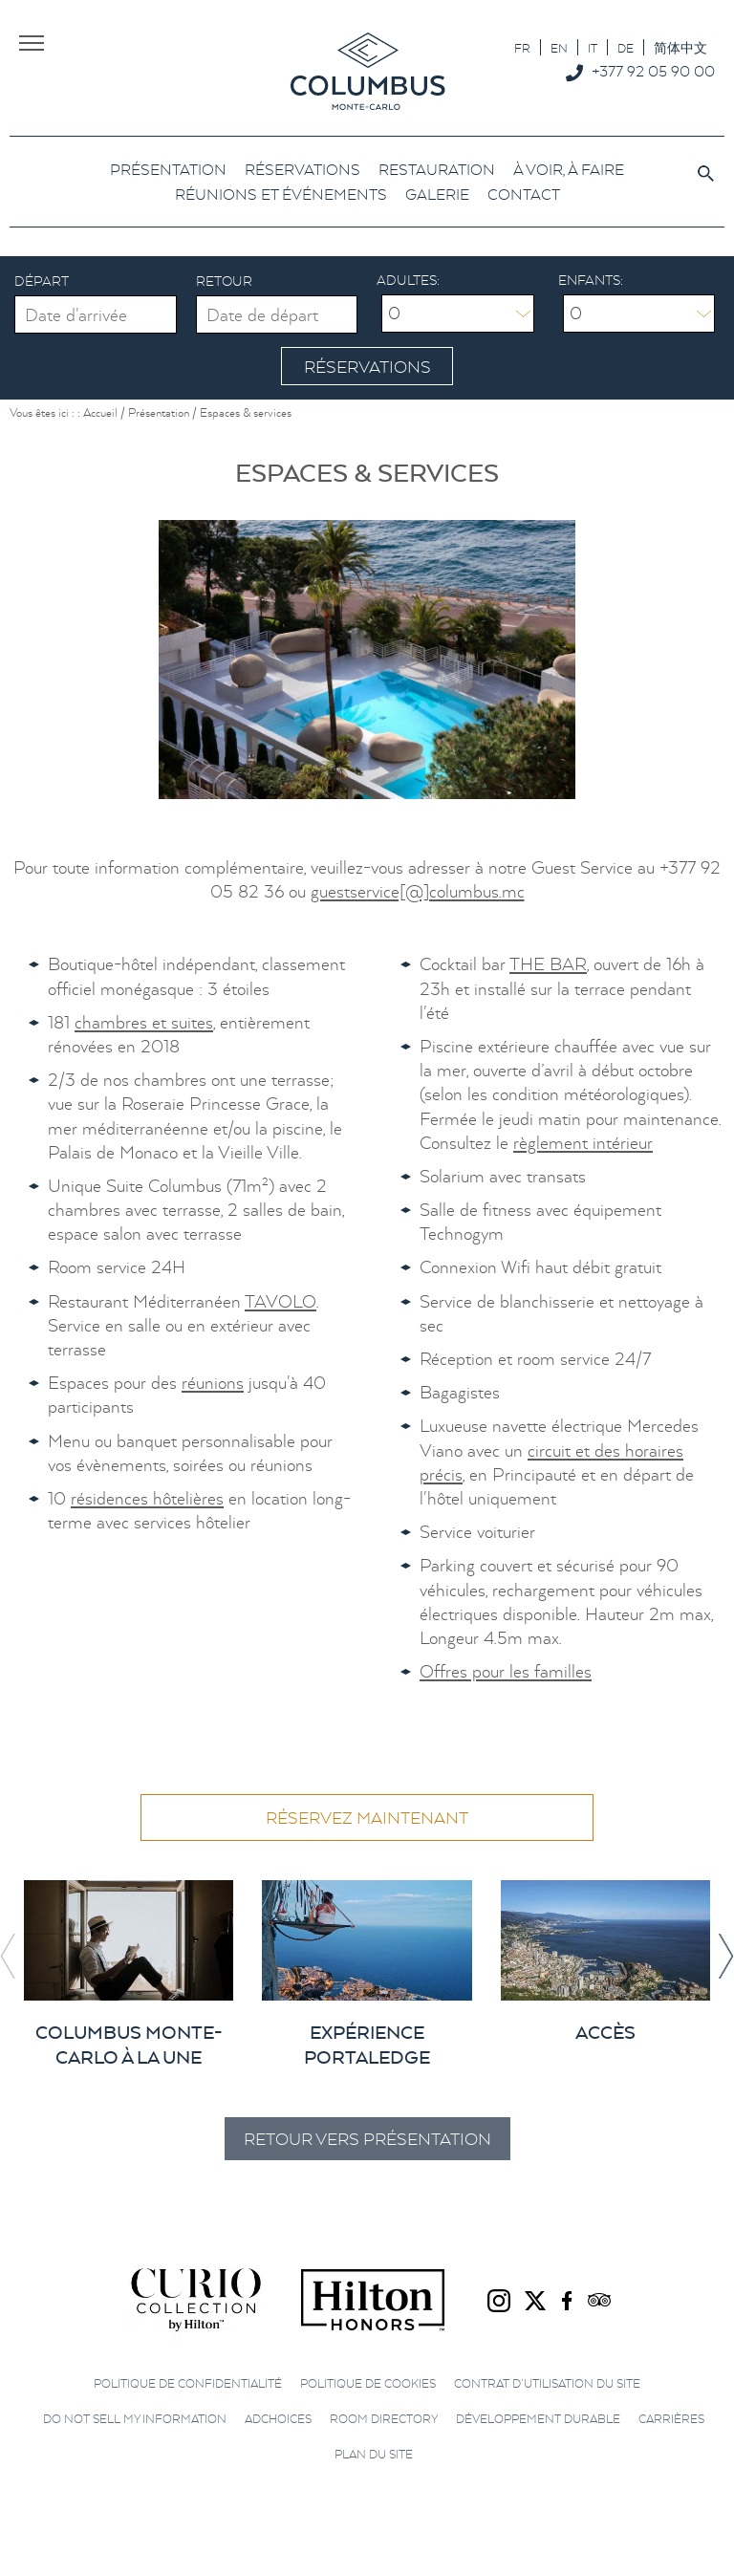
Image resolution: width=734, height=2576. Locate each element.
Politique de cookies (368, 2381)
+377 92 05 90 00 (653, 70)
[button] (725, 1954)
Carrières (671, 2417)
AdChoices (278, 2417)
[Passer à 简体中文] (680, 47)
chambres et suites (144, 1020)
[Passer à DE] (625, 47)
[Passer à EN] (559, 47)
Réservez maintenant (367, 1816)
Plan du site (374, 2452)
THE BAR (548, 962)
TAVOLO (280, 1299)
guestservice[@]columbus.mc (418, 889)
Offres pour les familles (506, 1669)
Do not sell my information (135, 2417)
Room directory (384, 2417)
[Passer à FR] (522, 47)
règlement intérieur (583, 1141)
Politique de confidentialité (188, 2381)
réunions (213, 1381)
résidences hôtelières (147, 1496)
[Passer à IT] (592, 47)
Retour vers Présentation (367, 2137)
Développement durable (538, 2417)
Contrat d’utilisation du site (547, 2381)
